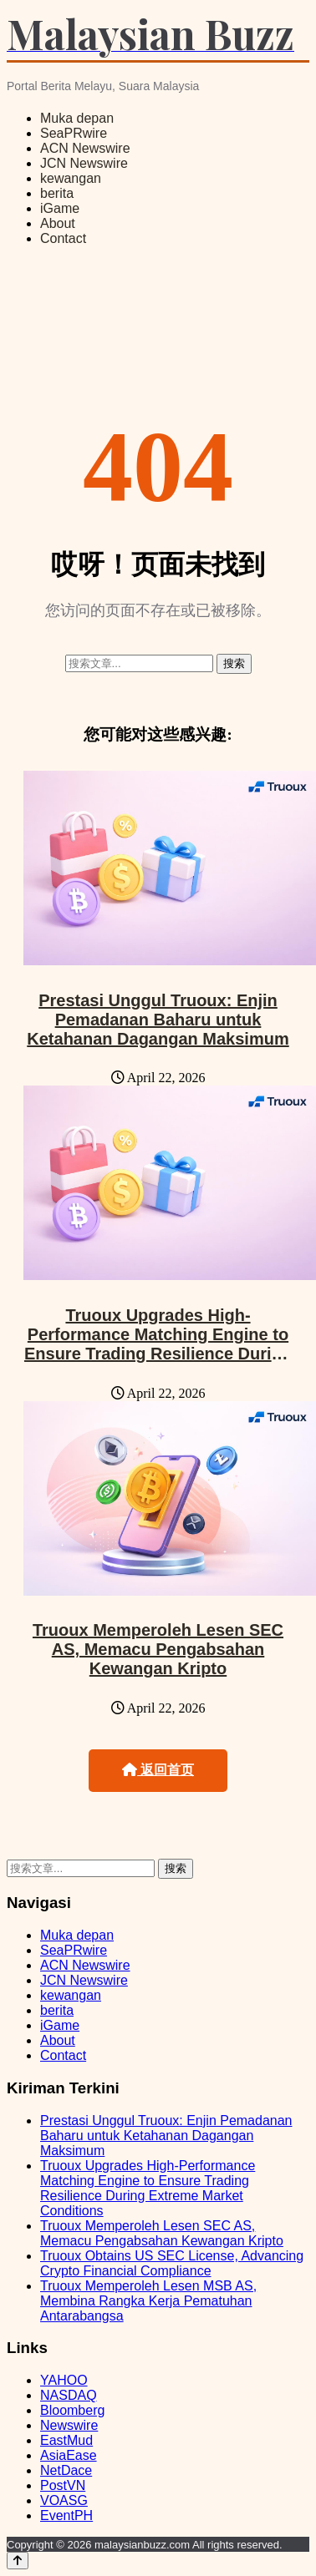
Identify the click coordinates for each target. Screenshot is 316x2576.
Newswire (69, 2425)
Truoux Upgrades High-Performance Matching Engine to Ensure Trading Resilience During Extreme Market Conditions (158, 1344)
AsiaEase (68, 2455)
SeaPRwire (73, 133)
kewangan (70, 178)
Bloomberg (72, 2410)
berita (57, 193)
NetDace (66, 2470)
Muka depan (77, 118)
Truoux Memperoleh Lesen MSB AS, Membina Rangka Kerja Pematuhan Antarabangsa (148, 2301)
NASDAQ (68, 2395)
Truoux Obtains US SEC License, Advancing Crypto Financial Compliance (171, 2263)
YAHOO (64, 2380)
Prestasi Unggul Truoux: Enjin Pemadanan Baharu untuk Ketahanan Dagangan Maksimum (157, 1019)
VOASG (64, 2500)
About (57, 223)
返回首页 (158, 1770)
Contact (63, 238)
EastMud (66, 2440)
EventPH (66, 2515)
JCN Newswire (84, 163)
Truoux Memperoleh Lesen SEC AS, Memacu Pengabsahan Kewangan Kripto (158, 1649)
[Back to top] (17, 2560)
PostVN (62, 2485)
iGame (59, 208)
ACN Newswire (85, 148)
